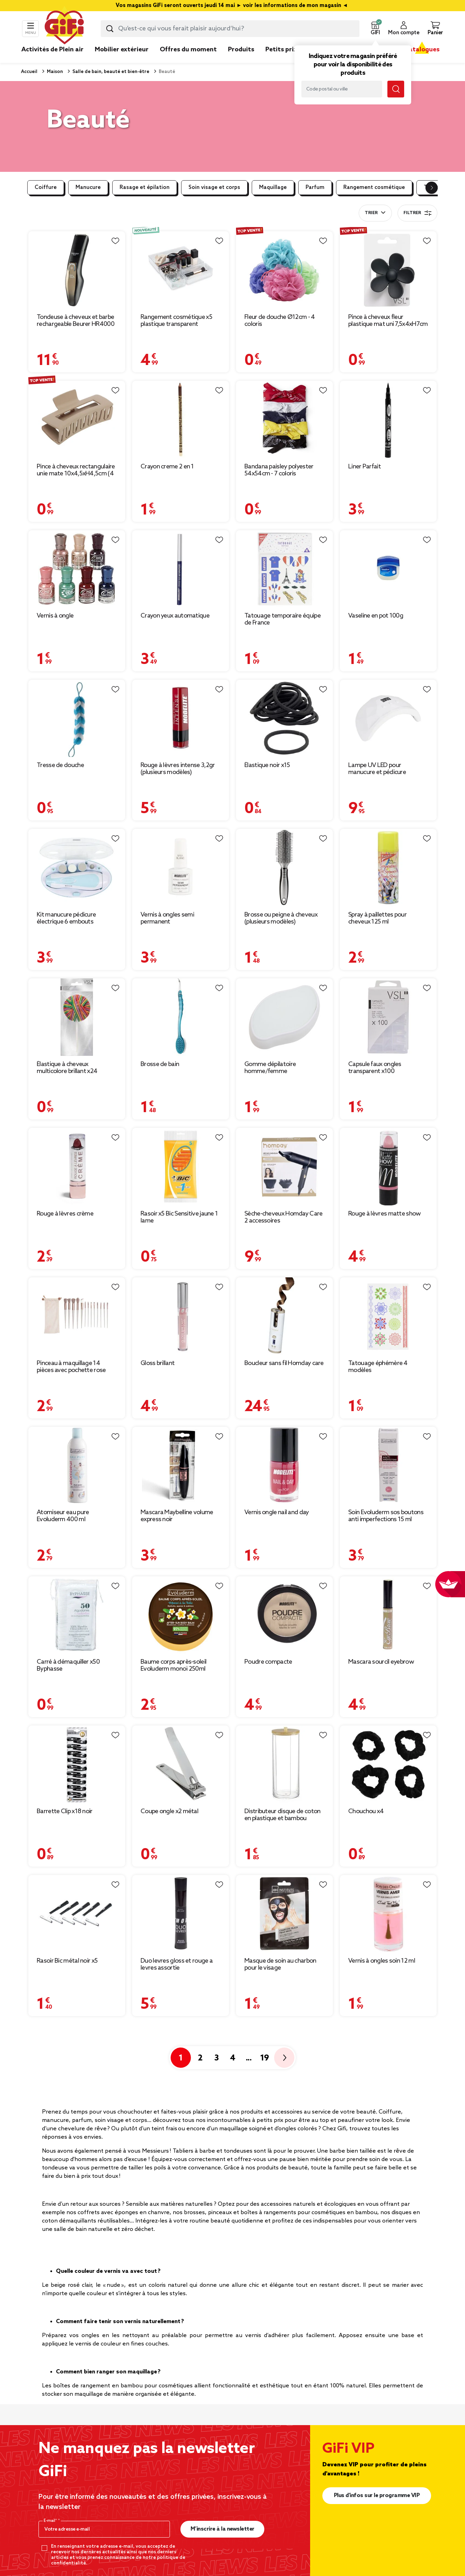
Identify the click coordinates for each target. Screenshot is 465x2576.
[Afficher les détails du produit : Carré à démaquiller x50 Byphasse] (76, 1615)
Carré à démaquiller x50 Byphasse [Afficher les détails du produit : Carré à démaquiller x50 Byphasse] (68, 1665)
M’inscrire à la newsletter (223, 2529)
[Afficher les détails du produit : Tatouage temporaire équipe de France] (284, 569)
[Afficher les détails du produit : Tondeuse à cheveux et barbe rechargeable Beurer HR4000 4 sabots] (76, 270)
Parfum (315, 187)
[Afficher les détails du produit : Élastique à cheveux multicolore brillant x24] (76, 1017)
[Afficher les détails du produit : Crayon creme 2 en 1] (180, 419)
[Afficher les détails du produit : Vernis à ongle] (76, 569)
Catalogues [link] (422, 49)
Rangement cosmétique (374, 187)
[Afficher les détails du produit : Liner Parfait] (388, 419)
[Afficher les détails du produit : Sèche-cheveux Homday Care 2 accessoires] (284, 1166)
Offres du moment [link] (188, 49)
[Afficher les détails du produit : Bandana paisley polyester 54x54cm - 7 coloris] (284, 419)
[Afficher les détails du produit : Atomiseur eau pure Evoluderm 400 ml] (76, 1465)
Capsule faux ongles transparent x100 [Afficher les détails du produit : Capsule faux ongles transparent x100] (374, 1068)
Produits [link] (241, 49)
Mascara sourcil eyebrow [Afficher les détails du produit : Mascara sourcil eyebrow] (381, 1661)
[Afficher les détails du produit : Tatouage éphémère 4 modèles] (388, 1316)
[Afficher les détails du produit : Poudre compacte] (284, 1615)
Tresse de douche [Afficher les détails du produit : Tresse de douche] (60, 765)
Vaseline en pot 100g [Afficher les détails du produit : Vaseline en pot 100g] (375, 615)
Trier (371, 213)
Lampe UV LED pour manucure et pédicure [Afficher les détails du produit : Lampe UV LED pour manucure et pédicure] (377, 769)
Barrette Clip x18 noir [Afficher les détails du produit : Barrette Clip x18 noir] (65, 1811)
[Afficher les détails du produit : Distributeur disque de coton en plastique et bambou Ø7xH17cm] (284, 1764)
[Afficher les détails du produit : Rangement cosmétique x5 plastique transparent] (180, 270)
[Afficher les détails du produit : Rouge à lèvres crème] (76, 1166)
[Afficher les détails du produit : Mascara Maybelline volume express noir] (180, 1465)
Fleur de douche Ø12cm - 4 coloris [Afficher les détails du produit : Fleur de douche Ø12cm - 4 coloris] (279, 321)
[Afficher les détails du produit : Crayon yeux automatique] (180, 569)
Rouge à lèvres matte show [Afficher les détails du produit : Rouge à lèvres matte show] (384, 1213)
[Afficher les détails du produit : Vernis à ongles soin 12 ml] (388, 1914)
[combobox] (230, 28)
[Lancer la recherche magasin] (395, 89)
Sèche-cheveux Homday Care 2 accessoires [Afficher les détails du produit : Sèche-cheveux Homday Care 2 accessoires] (283, 1217)
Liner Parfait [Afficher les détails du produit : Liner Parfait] (364, 466)
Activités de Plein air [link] (52, 49)
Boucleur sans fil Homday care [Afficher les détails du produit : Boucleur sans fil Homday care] (284, 1363)
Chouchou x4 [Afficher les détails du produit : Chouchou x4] (366, 1811)
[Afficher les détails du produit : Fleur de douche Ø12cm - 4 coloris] (284, 270)
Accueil (29, 71)
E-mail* (51, 2520)
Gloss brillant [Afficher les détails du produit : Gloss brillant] (157, 1363)
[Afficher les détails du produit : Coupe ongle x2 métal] (180, 1764)
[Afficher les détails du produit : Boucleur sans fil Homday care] (284, 1316)
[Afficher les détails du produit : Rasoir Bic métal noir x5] (76, 1914)
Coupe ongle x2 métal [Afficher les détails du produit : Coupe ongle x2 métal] (169, 1811)
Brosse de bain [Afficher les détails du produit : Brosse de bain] (160, 1064)
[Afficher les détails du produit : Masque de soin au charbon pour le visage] (284, 1914)
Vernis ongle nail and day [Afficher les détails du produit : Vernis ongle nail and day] (276, 1512)
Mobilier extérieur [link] (122, 49)
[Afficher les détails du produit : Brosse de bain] (180, 1017)
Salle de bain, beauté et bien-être (110, 71)
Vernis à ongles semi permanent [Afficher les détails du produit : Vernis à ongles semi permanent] (167, 918)
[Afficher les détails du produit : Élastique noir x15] (284, 718)
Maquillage (273, 187)
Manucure (88, 187)
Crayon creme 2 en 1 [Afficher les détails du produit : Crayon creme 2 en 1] (167, 466)
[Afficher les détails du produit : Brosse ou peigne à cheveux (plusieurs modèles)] (284, 867)
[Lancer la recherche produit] (109, 28)
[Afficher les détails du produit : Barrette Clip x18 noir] (76, 1764)
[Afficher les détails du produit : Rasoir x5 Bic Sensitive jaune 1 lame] (180, 1166)
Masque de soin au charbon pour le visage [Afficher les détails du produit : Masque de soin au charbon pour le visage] (280, 1964)
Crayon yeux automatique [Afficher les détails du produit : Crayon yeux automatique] (175, 615)
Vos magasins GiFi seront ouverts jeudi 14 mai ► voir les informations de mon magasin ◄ (232, 5)
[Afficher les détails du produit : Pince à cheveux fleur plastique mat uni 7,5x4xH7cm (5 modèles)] (388, 270)
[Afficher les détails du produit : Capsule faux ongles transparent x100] (388, 1017)
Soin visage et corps (214, 187)
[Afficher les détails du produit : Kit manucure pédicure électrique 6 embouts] (76, 867)
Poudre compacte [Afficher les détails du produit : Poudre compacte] (268, 1661)
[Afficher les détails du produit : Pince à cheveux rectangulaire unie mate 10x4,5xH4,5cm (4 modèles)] (76, 419)
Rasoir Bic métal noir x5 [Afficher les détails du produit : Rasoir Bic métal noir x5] (67, 1960)
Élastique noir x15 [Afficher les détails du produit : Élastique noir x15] (267, 765)
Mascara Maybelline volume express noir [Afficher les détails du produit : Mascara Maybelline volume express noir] (177, 1516)
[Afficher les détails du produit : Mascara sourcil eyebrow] (388, 1615)
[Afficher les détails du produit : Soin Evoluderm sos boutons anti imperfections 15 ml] (388, 1465)
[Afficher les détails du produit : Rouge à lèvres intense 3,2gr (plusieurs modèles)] (180, 718)
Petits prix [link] (281, 49)
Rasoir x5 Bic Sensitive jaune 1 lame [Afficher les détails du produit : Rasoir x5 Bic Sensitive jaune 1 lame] (179, 1217)
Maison (54, 71)
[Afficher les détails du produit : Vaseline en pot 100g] (388, 569)
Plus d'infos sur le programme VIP (377, 2495)
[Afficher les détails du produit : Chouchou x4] (388, 1764)
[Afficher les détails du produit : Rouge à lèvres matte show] (388, 1166)
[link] (241, 60)
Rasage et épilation (145, 187)
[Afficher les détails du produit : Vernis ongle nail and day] (284, 1465)
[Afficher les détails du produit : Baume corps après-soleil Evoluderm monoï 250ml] (180, 1615)
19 (264, 2058)
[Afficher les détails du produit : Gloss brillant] (180, 1316)
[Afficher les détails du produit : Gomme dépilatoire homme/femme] (284, 1017)
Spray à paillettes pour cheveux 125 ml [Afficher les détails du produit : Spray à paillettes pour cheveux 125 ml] (377, 918)
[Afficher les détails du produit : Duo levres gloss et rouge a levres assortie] (180, 1914)
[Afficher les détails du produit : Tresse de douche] (76, 718)
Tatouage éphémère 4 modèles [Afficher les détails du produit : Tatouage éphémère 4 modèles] (378, 1367)
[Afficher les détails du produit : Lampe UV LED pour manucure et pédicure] (388, 718)
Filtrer (417, 213)
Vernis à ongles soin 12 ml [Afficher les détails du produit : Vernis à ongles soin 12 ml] (381, 1960)
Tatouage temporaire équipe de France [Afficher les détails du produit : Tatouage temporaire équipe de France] (282, 619)
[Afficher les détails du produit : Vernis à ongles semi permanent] (180, 867)
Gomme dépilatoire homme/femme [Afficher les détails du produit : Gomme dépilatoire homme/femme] (270, 1068)
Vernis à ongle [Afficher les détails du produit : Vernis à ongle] (55, 615)
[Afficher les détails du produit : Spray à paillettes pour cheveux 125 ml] (388, 867)
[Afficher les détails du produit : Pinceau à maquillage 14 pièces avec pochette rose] (76, 1316)
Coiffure (46, 187)
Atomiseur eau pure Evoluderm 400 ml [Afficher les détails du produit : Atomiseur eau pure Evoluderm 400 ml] (63, 1516)
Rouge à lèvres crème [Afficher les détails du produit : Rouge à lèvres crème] (65, 1213)
